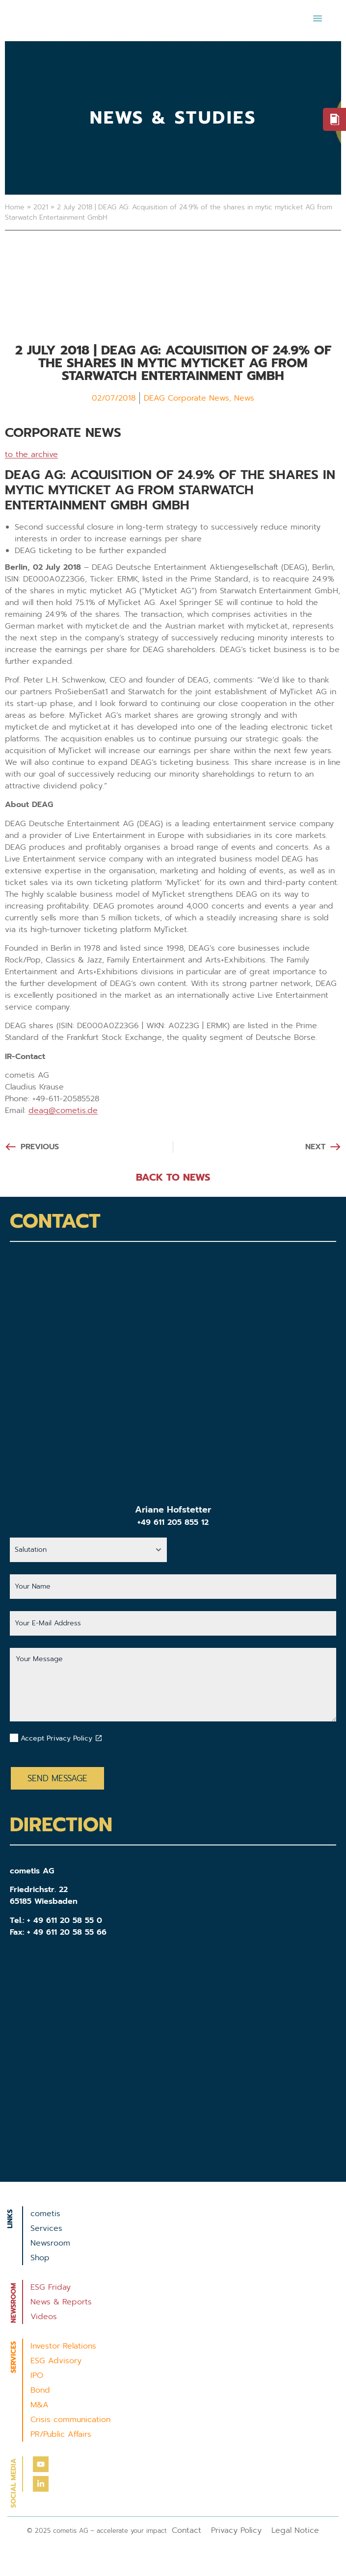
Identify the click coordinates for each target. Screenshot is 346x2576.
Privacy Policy (236, 2530)
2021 (40, 207)
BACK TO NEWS (173, 1177)
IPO (36, 2375)
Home (15, 207)
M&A (39, 2405)
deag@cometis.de (63, 1110)
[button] (317, 18)
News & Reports (61, 2302)
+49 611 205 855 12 (173, 1522)
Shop (40, 2258)
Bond (40, 2390)
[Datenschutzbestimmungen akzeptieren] (99, 1738)
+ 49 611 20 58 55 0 (64, 1920)
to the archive (31, 454)
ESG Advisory (55, 2361)
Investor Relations (63, 2346)
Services (46, 2228)
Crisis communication (70, 2419)
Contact (186, 2530)
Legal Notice (295, 2530)
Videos (43, 2317)
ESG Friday (50, 2287)
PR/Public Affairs (60, 2434)
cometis (45, 2214)
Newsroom (50, 2243)
